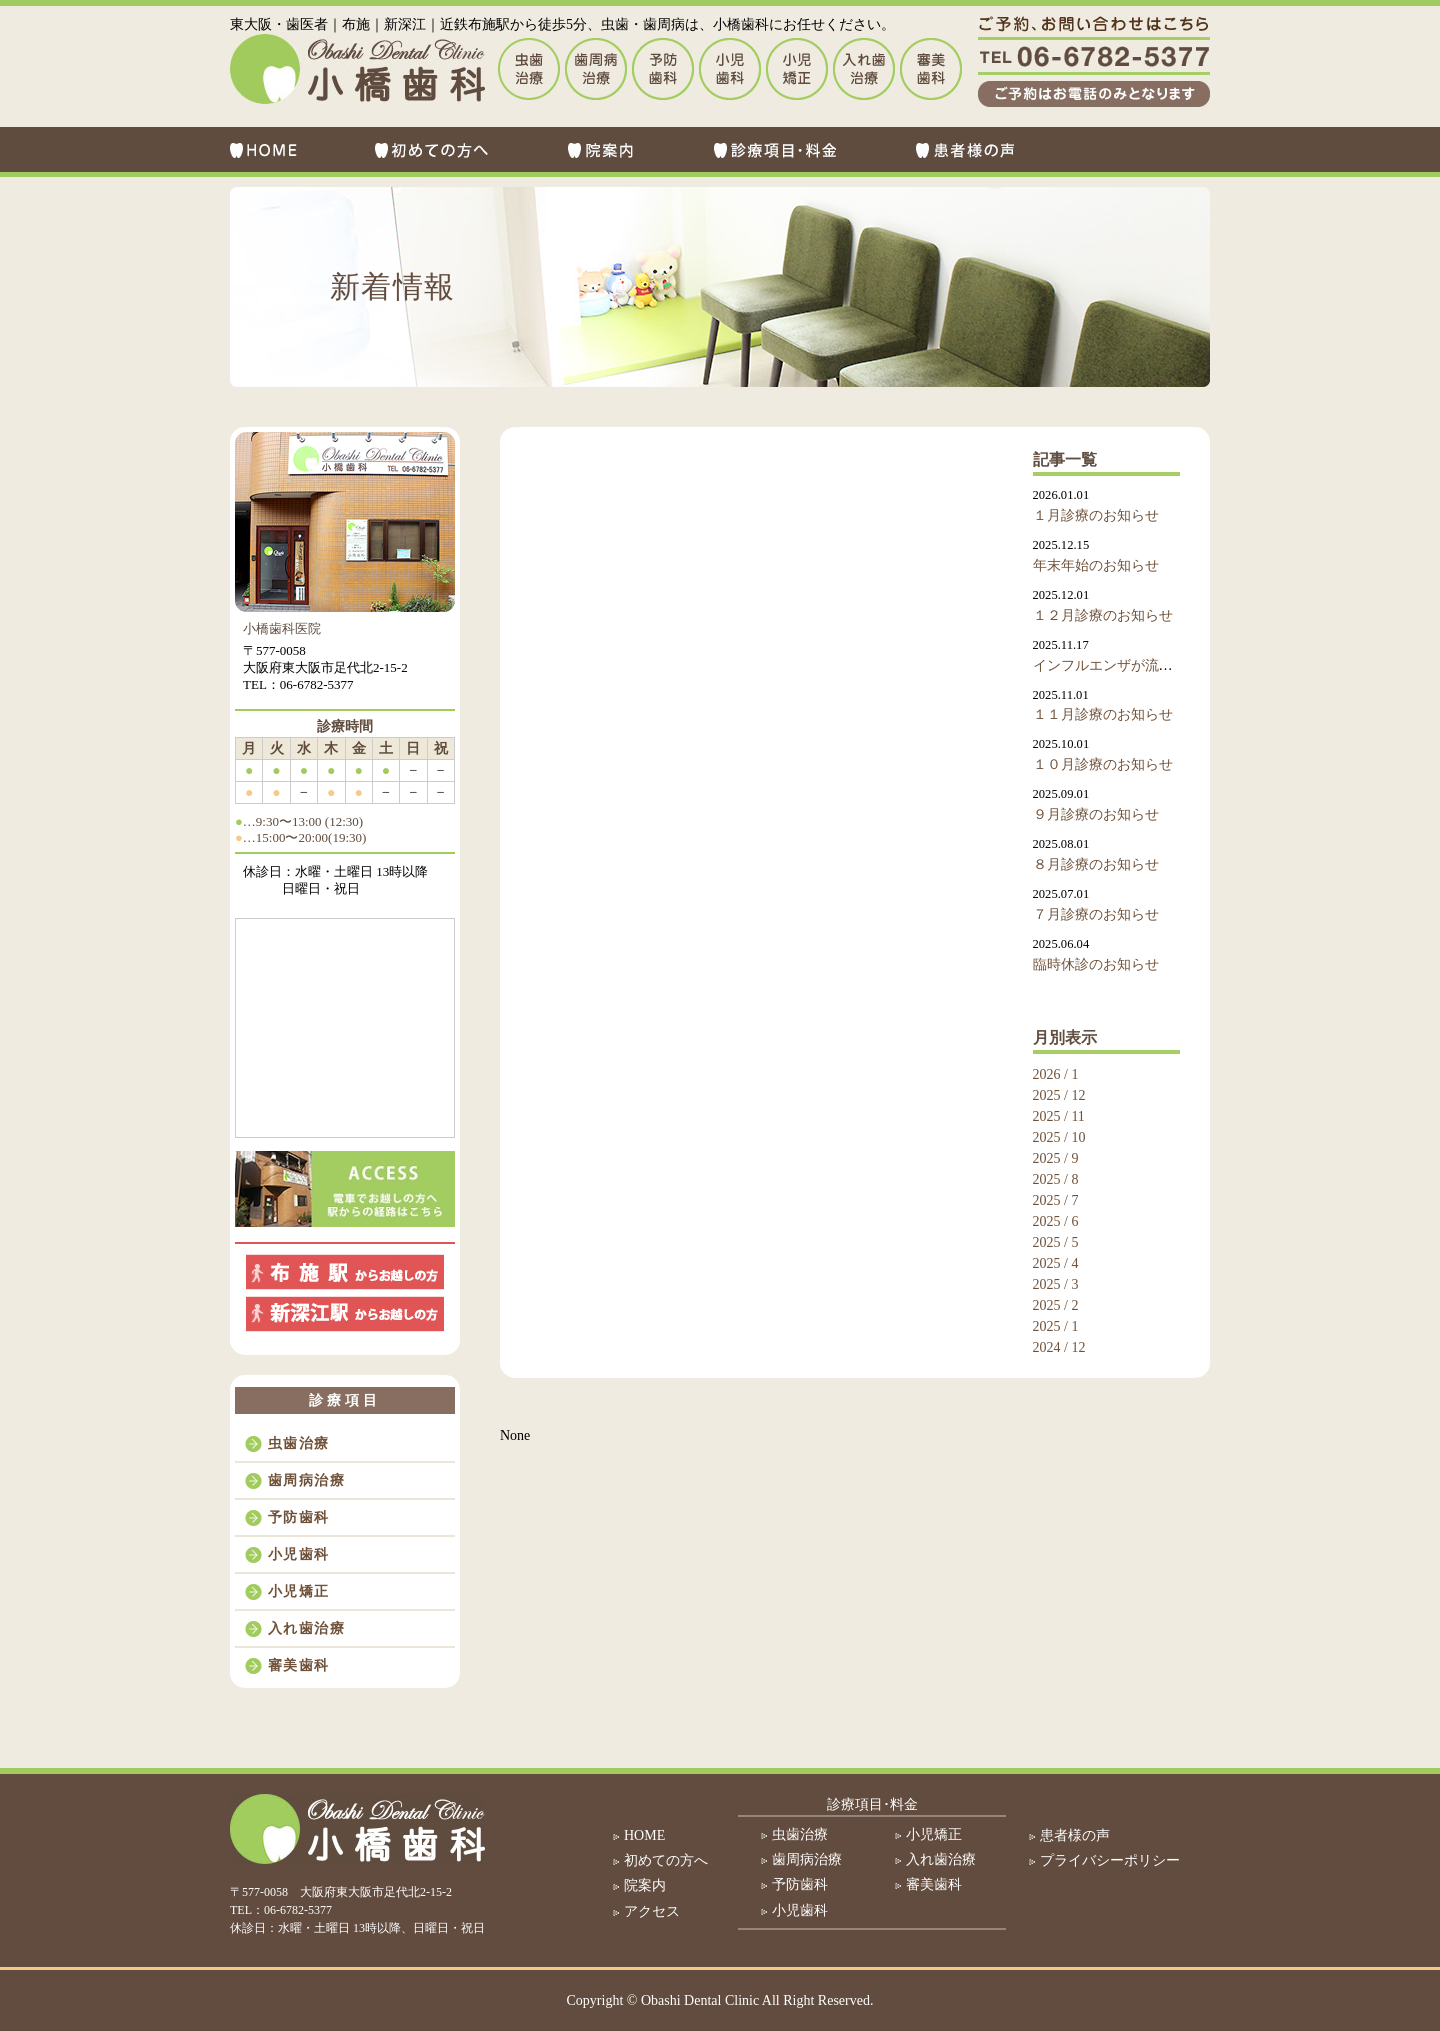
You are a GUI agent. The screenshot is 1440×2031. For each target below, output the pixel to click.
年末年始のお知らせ (1096, 565)
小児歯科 (299, 1554)
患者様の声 (1075, 1835)
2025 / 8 (1056, 1179)
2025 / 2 (1056, 1305)
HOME (644, 1835)
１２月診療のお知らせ (1103, 615)
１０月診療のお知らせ (1103, 764)
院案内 (645, 1885)
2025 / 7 (1056, 1200)
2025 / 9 (1056, 1158)
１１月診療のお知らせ (1103, 714)
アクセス (652, 1911)
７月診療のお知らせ (1096, 914)
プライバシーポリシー (1110, 1860)
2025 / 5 (1056, 1242)
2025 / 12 (1059, 1095)
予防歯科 (299, 1517)
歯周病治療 (306, 1480)
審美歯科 (299, 1665)
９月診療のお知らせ (1096, 814)
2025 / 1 (1056, 1326)
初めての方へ (666, 1860)
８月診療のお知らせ (1096, 864)
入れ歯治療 (306, 1628)
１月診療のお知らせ (1096, 515)
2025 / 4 (1056, 1263)
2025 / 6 (1056, 1221)
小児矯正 (299, 1591)
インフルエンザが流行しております (1145, 665)
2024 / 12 (1059, 1347)
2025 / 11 (1059, 1116)
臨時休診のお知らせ (1096, 964)
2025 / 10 (1059, 1137)
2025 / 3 (1056, 1284)
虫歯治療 (299, 1443)
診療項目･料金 (872, 1804)
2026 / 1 (1056, 1074)
